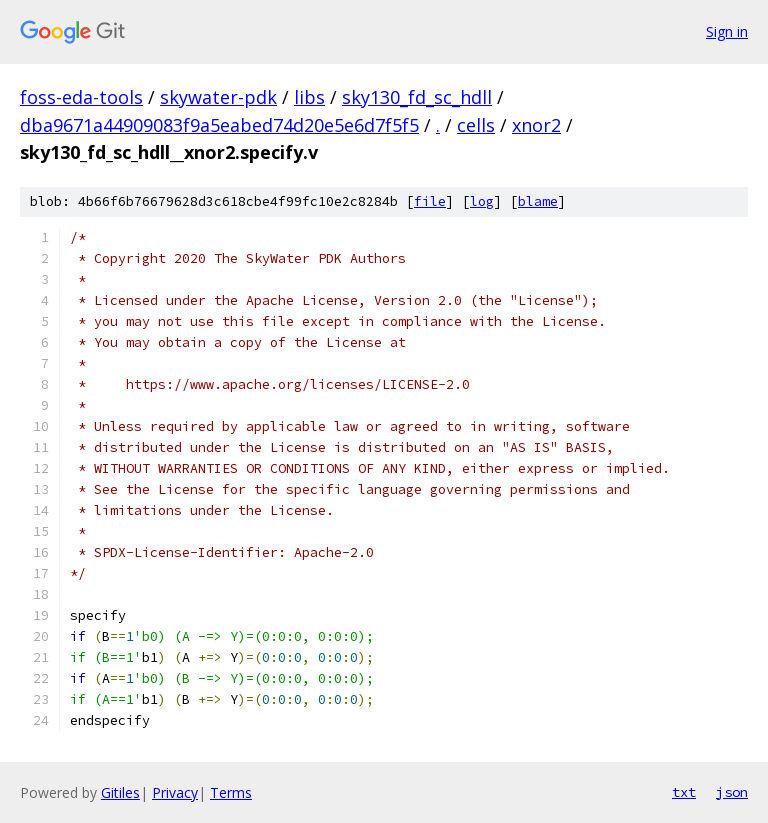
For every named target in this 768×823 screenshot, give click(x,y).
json (732, 792)
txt (684, 792)
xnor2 (536, 125)
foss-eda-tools (81, 97)
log (482, 201)
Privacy (175, 792)
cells (476, 125)
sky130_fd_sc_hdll (417, 97)
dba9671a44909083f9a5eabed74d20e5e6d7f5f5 (219, 125)
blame (538, 201)
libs (309, 97)
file (430, 201)
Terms (231, 792)
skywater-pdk (218, 97)
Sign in (727, 31)
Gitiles (120, 792)
